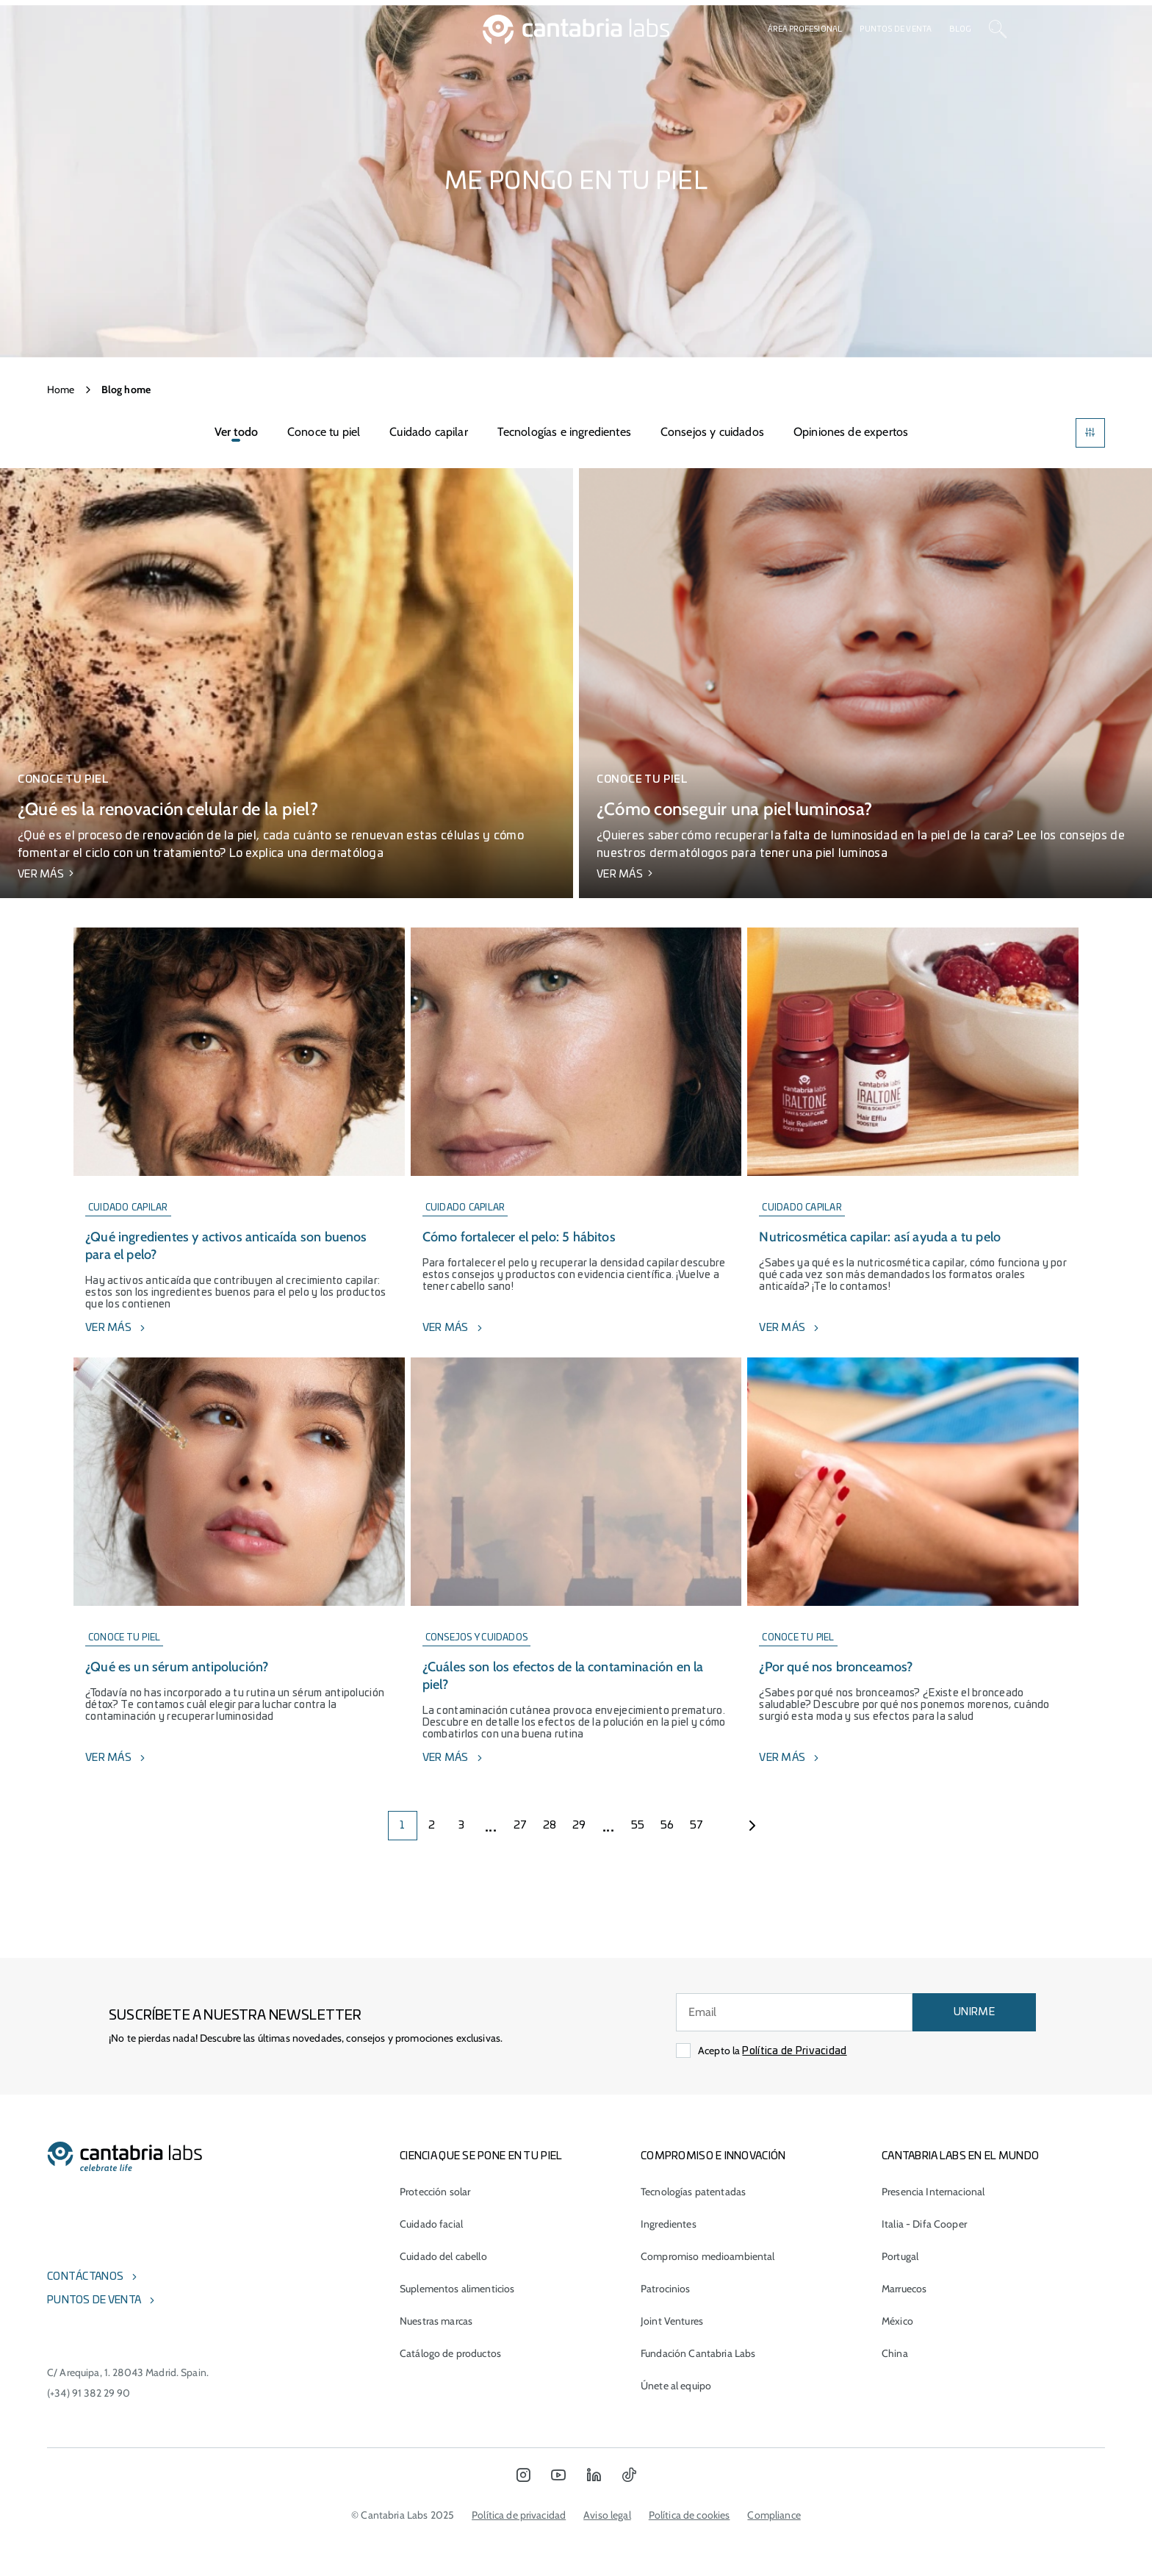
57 (697, 1825)
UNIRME (974, 2012)
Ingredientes (668, 2224)
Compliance (773, 2515)
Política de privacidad (519, 2515)
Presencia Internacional (933, 2191)
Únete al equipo (676, 2385)
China (895, 2353)
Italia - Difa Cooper (924, 2224)
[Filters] (1090, 433)
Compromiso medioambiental (708, 2256)
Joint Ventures (672, 2321)
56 (667, 1825)
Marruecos (904, 2288)
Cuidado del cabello (443, 2256)
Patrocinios (666, 2288)
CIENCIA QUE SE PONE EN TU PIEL (481, 2156)
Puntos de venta (896, 29)
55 (638, 1825)
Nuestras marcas (436, 2321)
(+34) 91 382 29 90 (89, 2393)
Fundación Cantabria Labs (698, 2353)
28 (550, 1825)
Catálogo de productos (450, 2353)
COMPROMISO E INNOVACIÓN (713, 2156)
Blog (960, 29)
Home (61, 389)
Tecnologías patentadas (693, 2191)
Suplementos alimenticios (457, 2288)
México (897, 2321)
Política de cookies (689, 2515)
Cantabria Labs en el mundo (960, 2156)
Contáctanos (85, 2277)
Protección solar (435, 2191)
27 (521, 1825)
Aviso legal (607, 2515)
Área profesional (805, 29)
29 (579, 1825)
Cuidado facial (431, 2224)
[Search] (997, 29)
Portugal (900, 2256)
